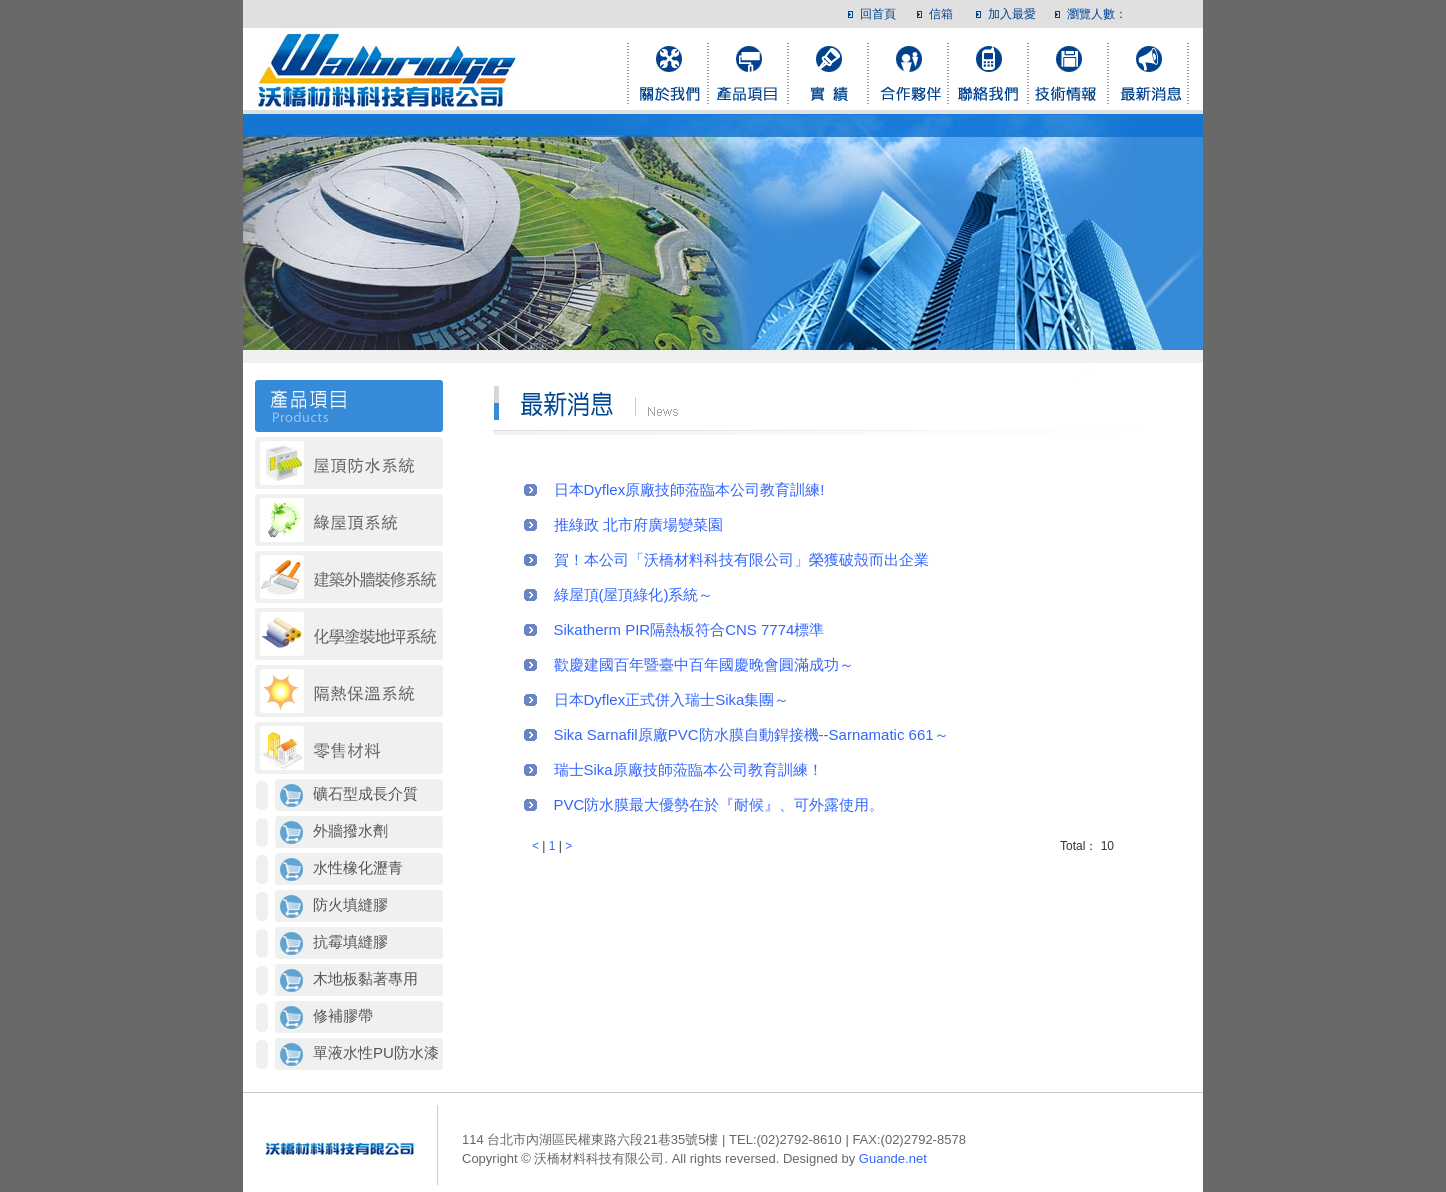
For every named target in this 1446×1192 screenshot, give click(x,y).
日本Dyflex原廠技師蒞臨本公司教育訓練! (689, 489)
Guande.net (893, 1158)
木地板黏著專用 (365, 978)
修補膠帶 (343, 1015)
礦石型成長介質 (365, 793)
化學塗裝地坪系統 (349, 635)
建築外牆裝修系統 (349, 578)
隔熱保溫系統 (349, 692)
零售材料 (349, 749)
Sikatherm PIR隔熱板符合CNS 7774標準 (689, 629)
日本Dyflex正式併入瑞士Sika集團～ (672, 699)
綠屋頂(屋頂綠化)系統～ (634, 594)
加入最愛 (1012, 14)
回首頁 (878, 14)
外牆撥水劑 (350, 830)
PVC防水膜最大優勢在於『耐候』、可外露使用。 (719, 804)
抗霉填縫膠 (350, 941)
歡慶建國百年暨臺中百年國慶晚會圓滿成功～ (704, 664)
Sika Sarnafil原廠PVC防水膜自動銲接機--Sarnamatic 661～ (751, 734)
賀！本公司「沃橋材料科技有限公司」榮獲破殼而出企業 (741, 559)
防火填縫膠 (350, 904)
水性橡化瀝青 (358, 867)
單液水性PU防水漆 (376, 1052)
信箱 (941, 14)
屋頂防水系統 (349, 464)
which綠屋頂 (349, 521)
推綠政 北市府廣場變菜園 (638, 524)
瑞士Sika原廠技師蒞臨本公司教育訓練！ (688, 769)
